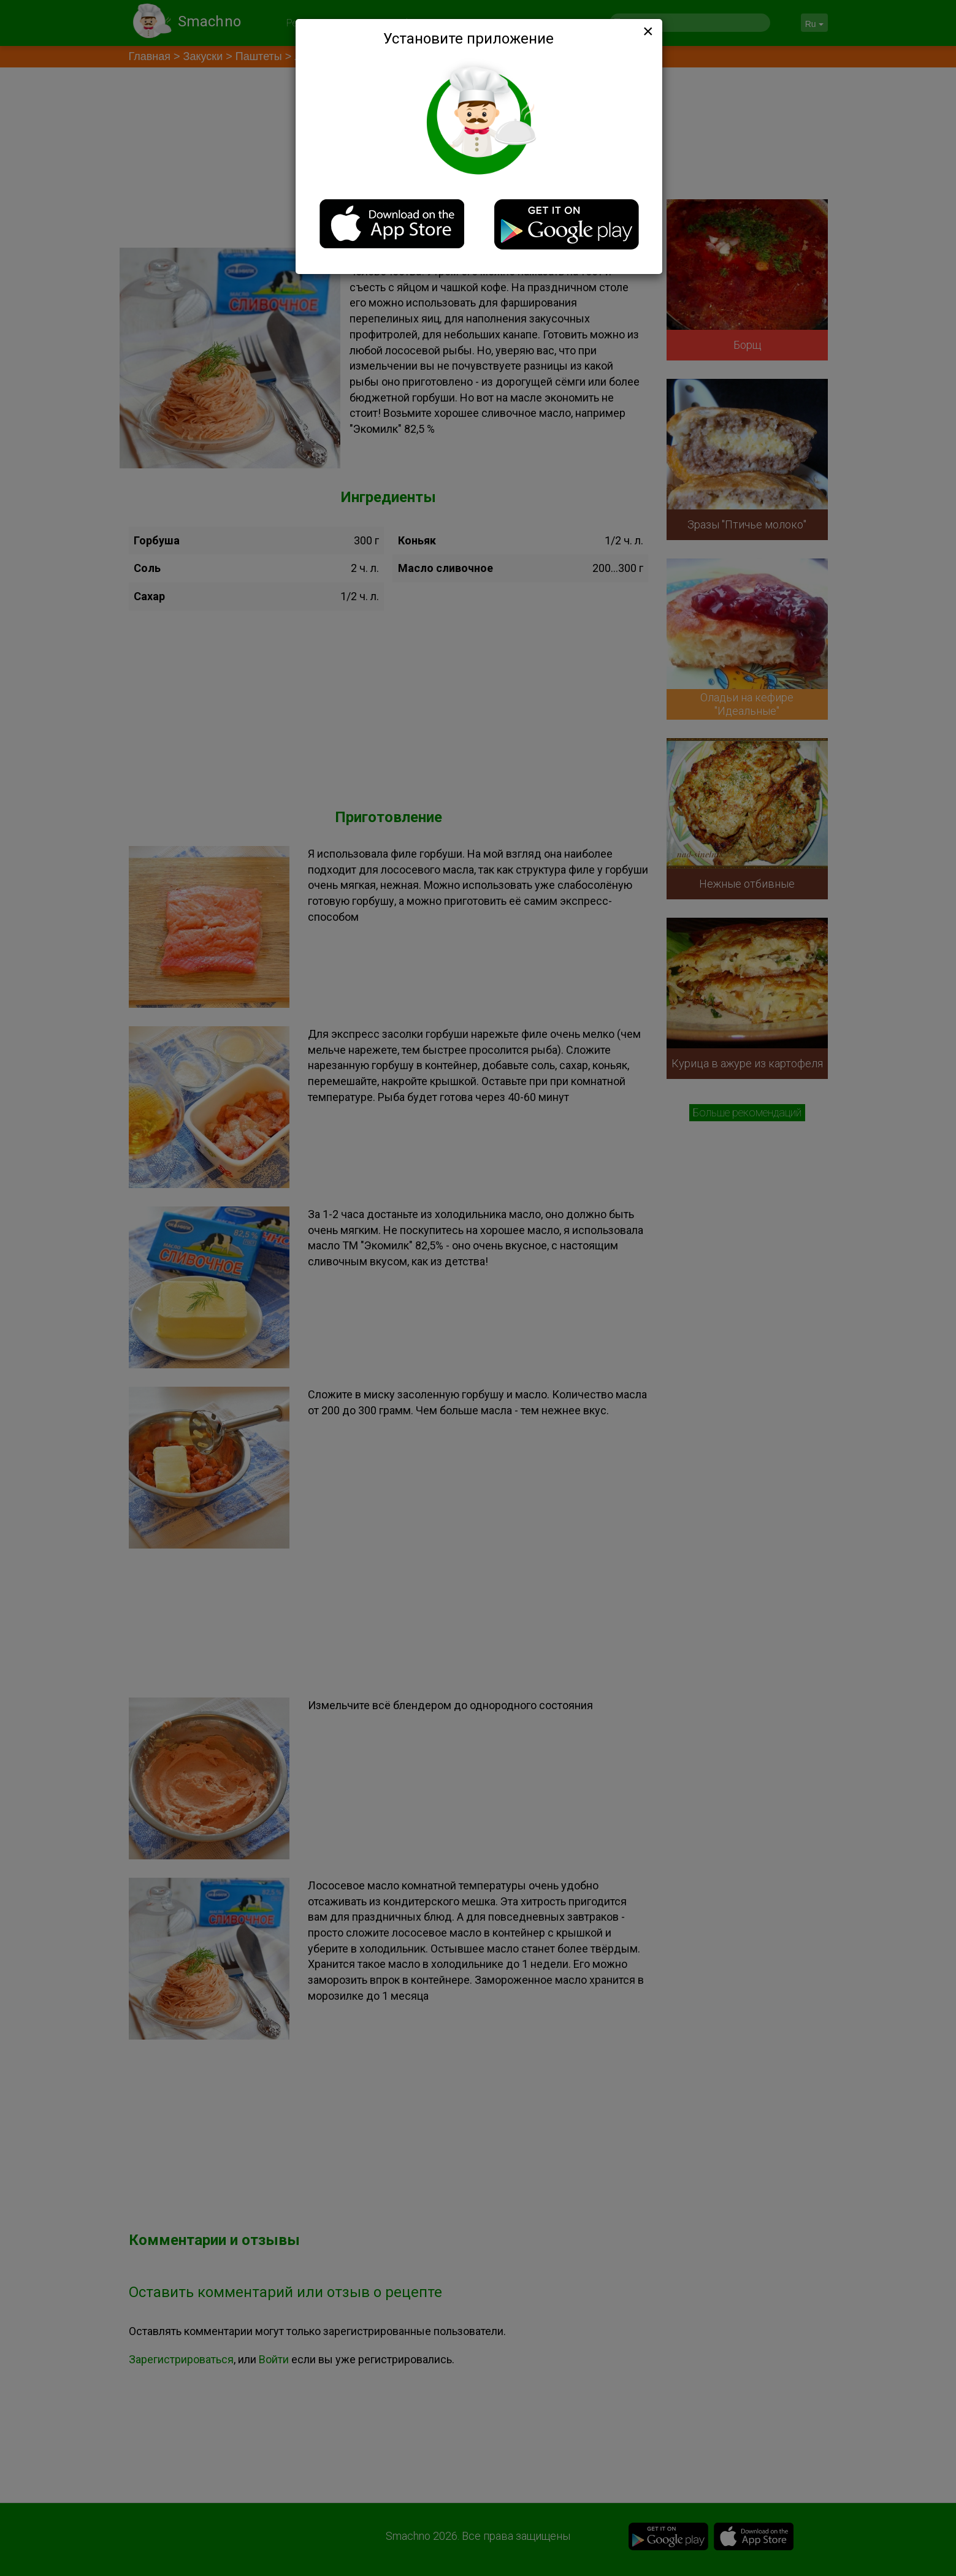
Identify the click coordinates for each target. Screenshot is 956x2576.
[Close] (646, 31)
